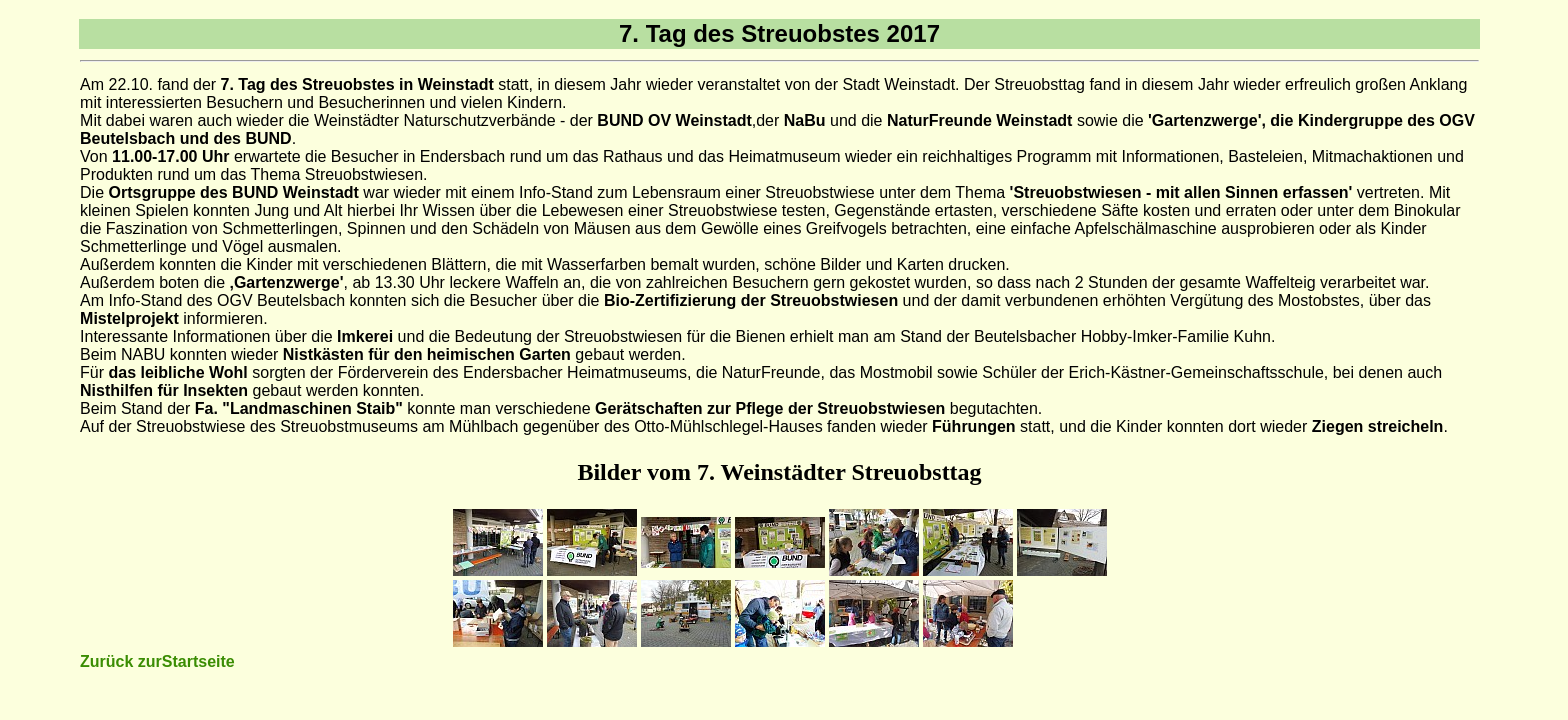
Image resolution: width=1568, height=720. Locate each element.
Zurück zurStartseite (157, 661)
